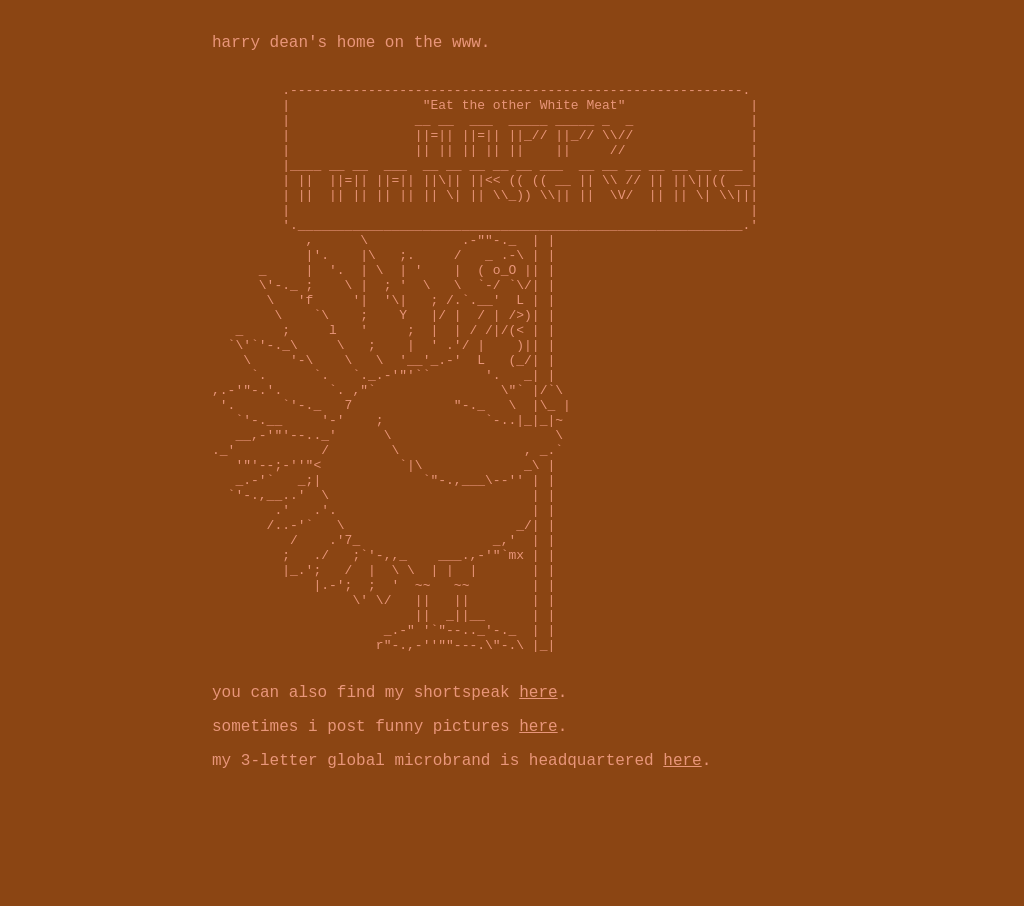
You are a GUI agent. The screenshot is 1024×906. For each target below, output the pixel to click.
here (538, 813)
